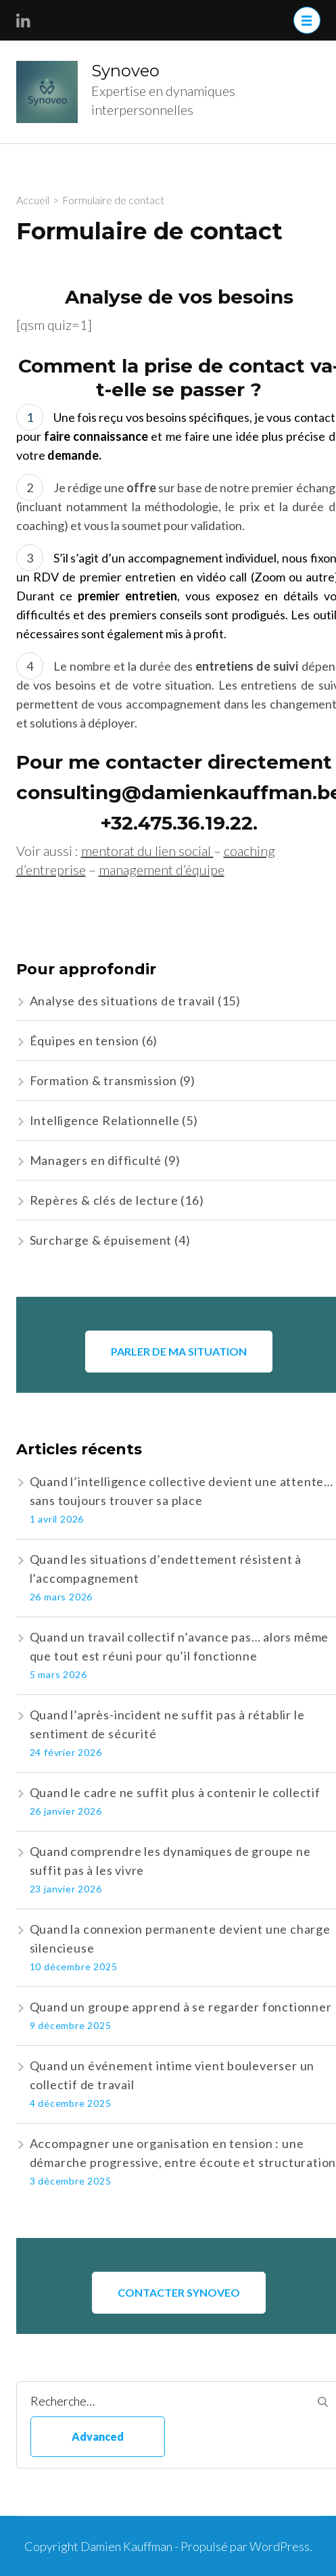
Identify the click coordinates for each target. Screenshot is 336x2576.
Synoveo (125, 70)
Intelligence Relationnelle (105, 1120)
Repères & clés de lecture (104, 1200)
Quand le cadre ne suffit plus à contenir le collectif (175, 1792)
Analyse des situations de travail (122, 1000)
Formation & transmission (103, 1080)
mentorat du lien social (147, 850)
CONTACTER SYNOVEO (179, 2292)
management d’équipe (161, 869)
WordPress (279, 2546)
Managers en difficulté (96, 1160)
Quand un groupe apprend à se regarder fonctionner (181, 2006)
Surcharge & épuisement (101, 1240)
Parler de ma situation (179, 1351)
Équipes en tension (84, 1040)
